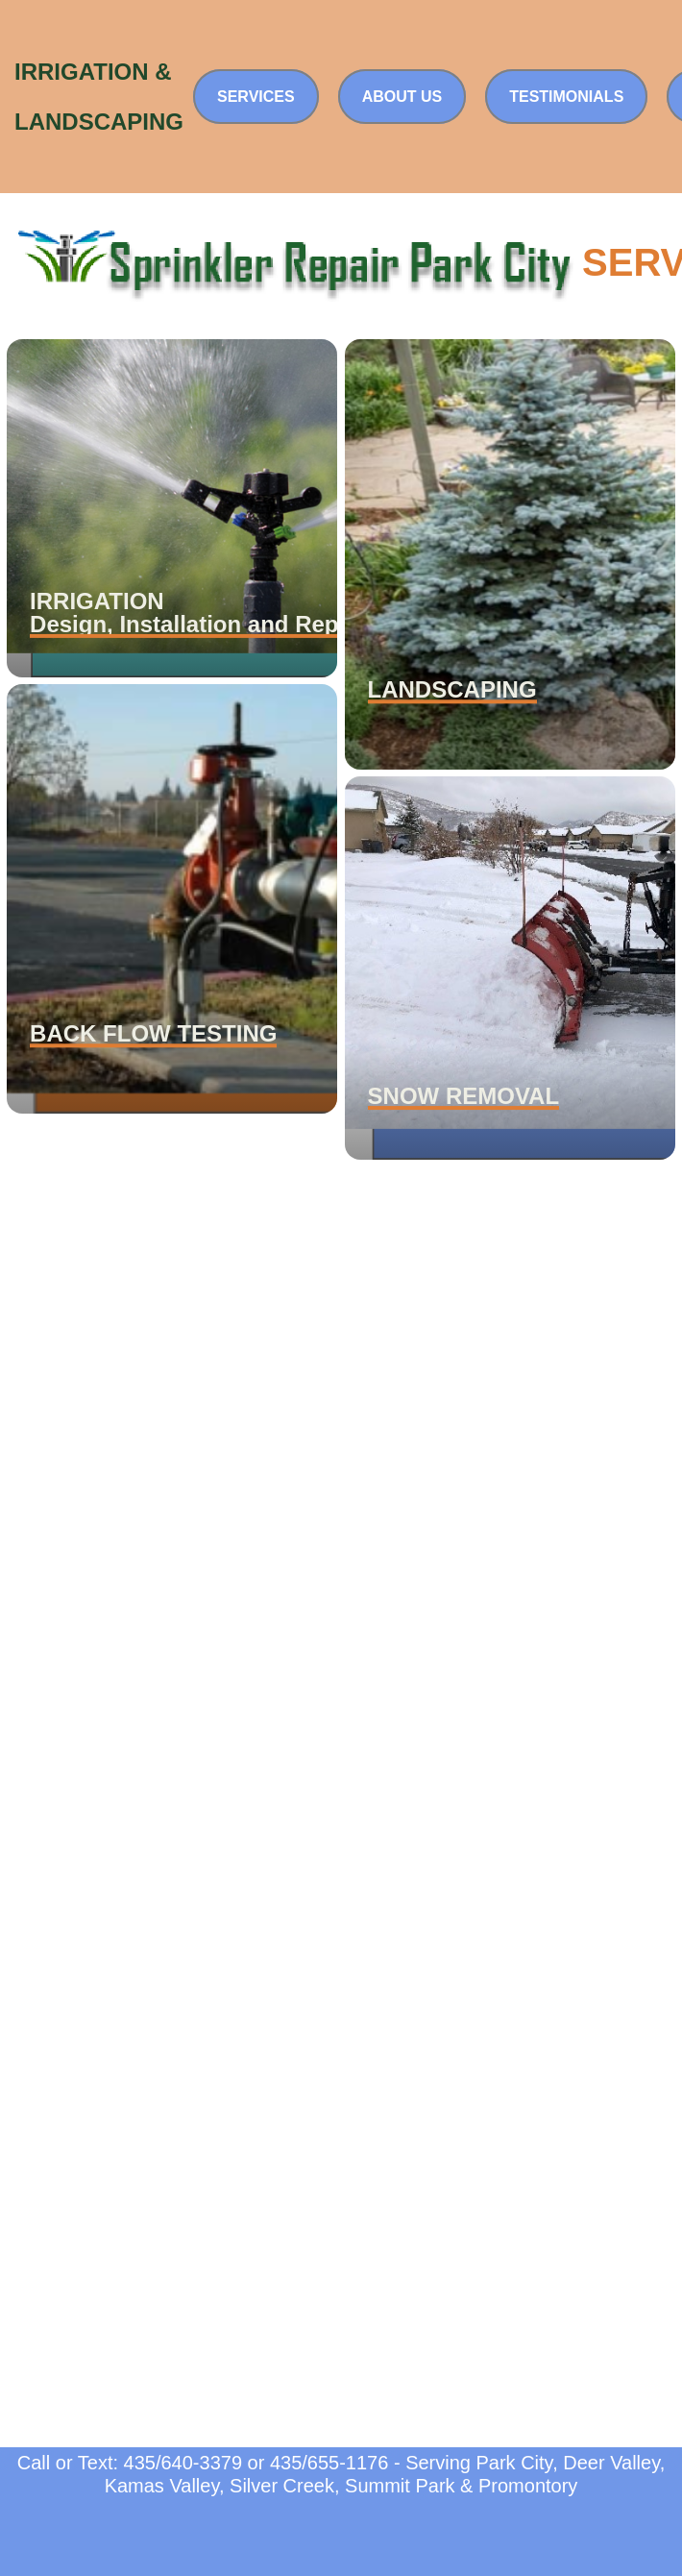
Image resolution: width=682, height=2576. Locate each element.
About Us (402, 96)
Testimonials (566, 96)
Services (256, 96)
